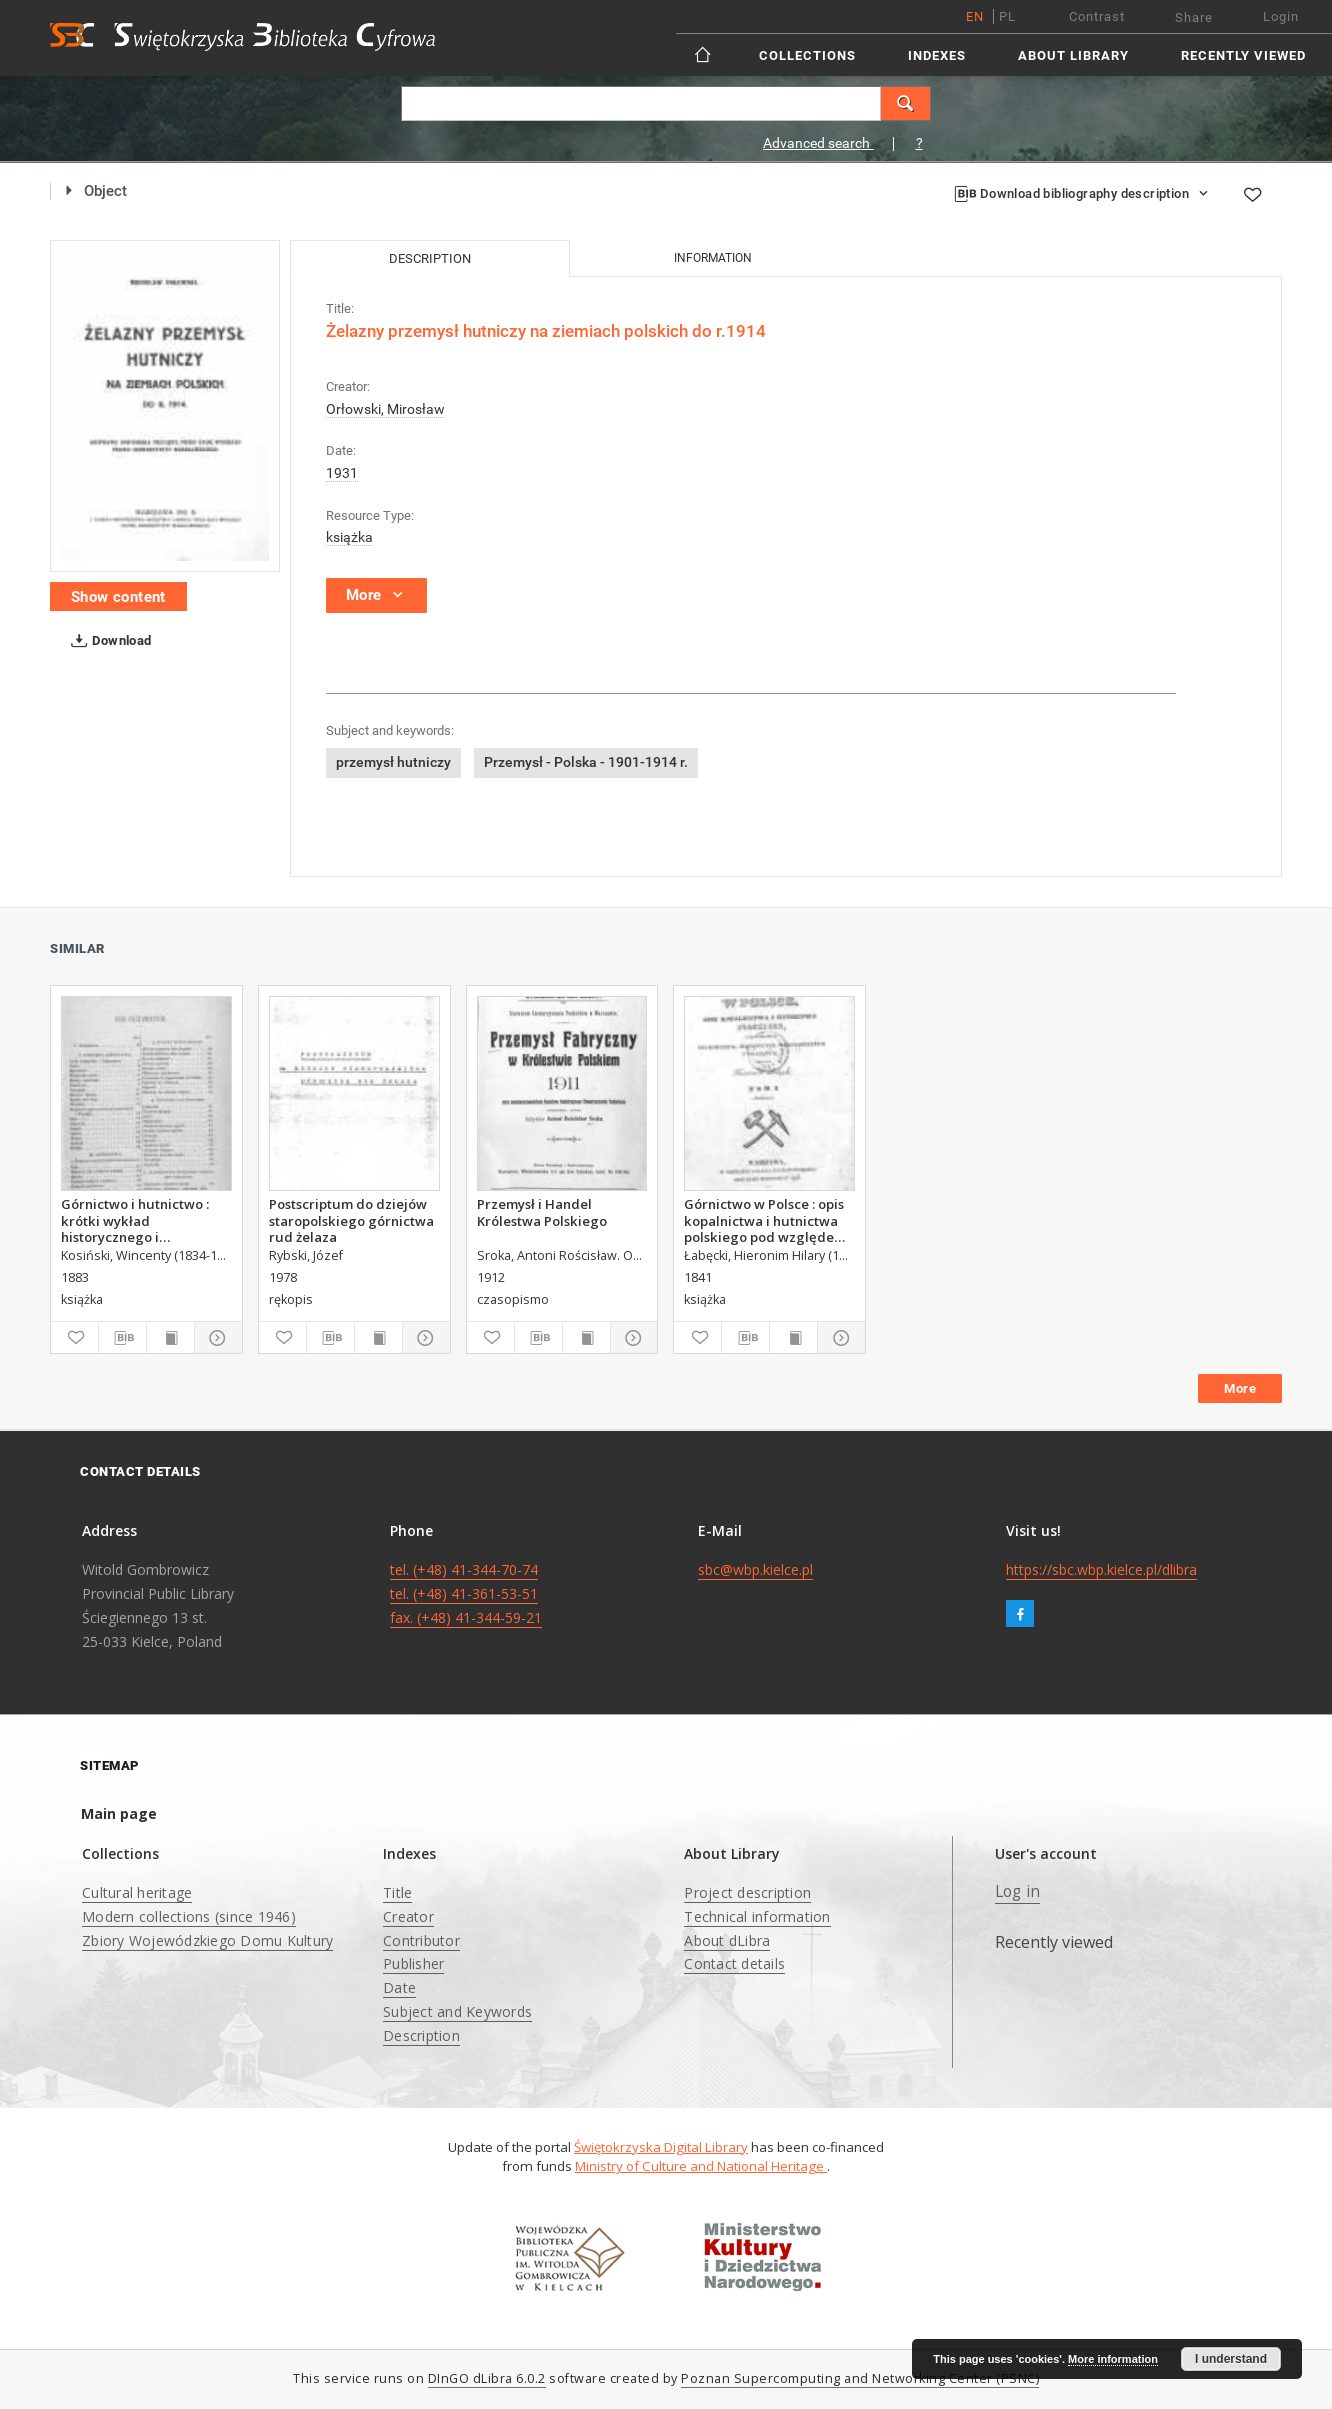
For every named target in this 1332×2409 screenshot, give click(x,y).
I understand (1231, 2359)
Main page (119, 1813)
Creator (408, 1916)
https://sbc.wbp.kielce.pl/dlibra (1101, 1569)
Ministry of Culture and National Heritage (701, 2166)
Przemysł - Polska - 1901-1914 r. (586, 762)
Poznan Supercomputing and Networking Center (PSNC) (860, 2378)
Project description (747, 1892)
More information (1113, 2359)
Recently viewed (1243, 55)
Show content (118, 597)
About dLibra (727, 1940)
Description (421, 2035)
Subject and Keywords (457, 2011)
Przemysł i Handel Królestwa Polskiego (542, 1212)
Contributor (421, 1940)
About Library (1073, 55)
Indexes (937, 55)
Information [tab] (713, 258)
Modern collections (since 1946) (189, 1916)
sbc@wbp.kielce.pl (755, 1569)
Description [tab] (430, 258)
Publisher (413, 1963)
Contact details (734, 1963)
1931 (342, 473)
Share (1194, 17)
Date (399, 1987)
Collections (807, 55)
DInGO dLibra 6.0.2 (487, 2378)
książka (349, 537)
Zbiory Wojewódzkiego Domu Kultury (207, 1940)
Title (397, 1892)
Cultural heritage (137, 1892)
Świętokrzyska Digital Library (661, 2147)
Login (1281, 16)
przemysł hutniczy (393, 762)
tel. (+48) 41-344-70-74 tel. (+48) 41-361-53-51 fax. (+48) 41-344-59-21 (466, 1593)
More (1240, 1388)
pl (1007, 16)
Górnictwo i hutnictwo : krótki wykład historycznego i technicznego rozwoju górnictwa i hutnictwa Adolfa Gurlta (135, 1220)
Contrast (1097, 16)
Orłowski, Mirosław (385, 409)
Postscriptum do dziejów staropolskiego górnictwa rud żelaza (351, 1220)
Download (107, 641)
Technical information (757, 1916)
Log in (1018, 1891)
